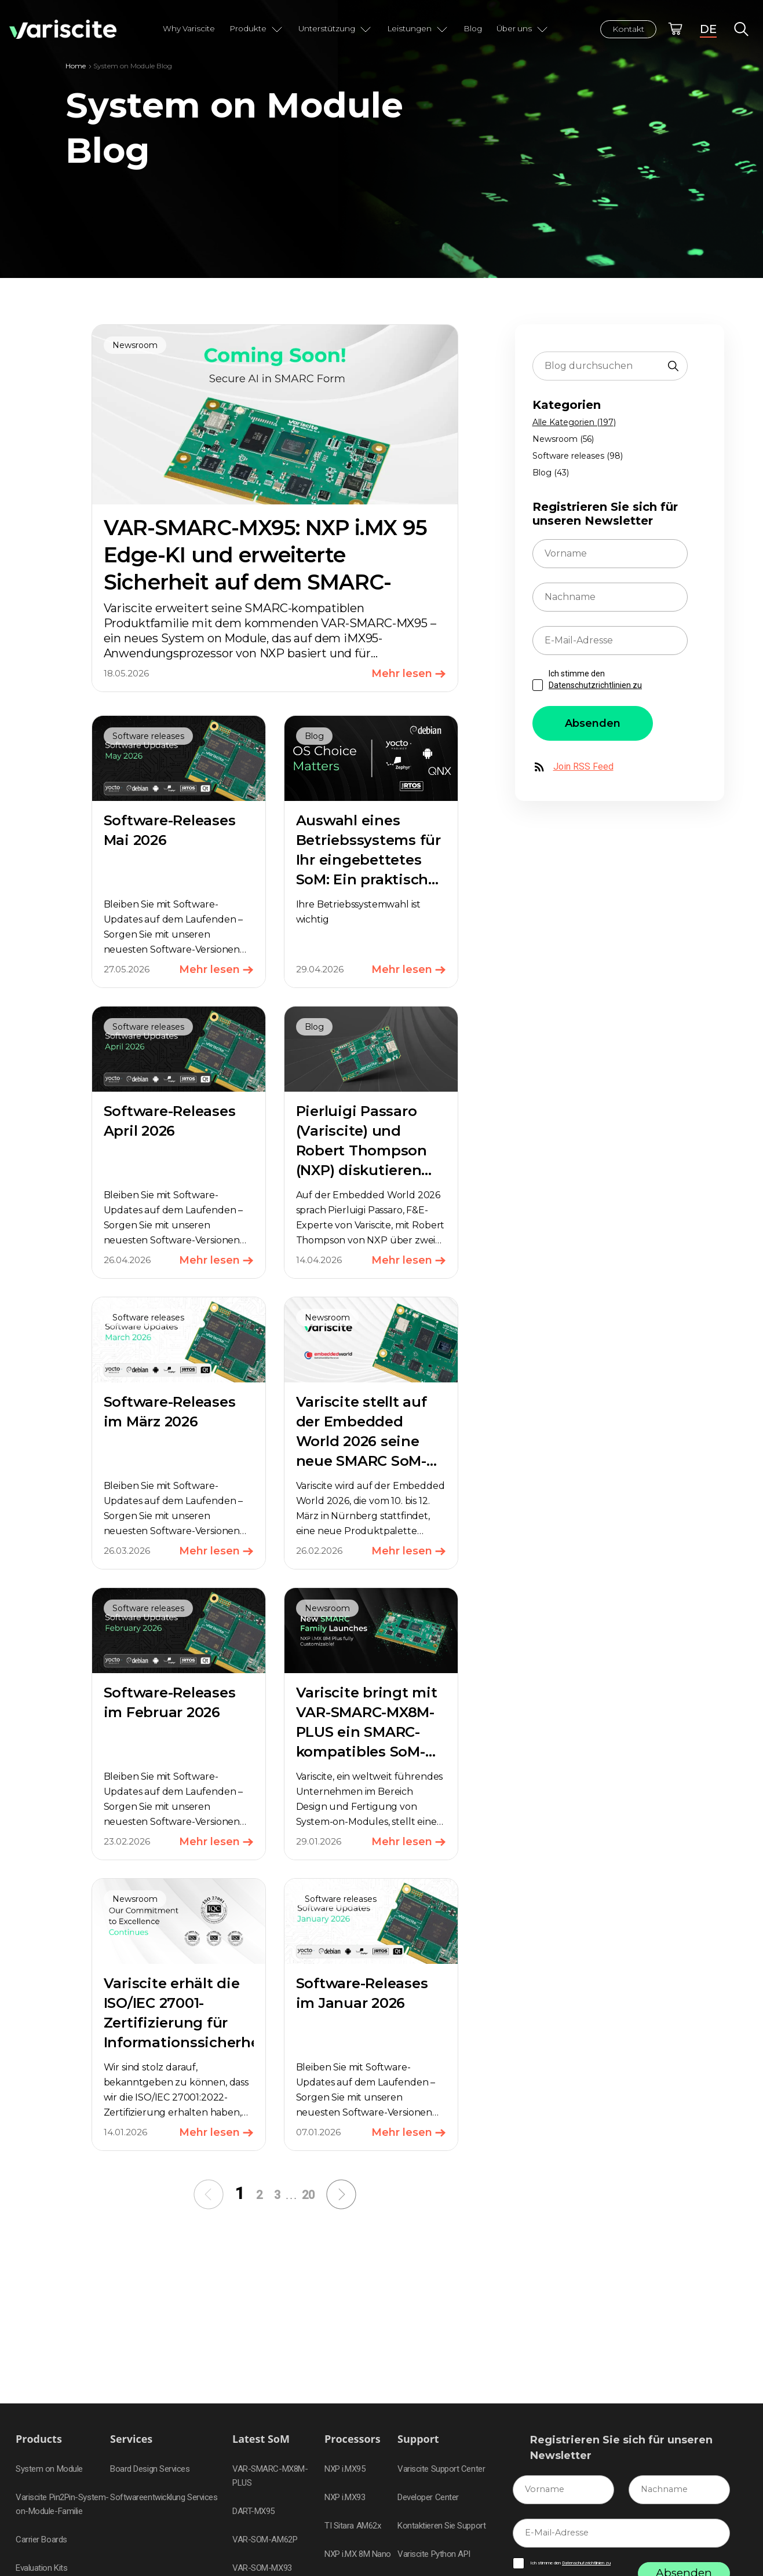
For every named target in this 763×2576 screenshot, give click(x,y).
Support (418, 2439)
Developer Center (428, 2497)
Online (675, 29)
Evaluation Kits (41, 2568)
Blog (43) (550, 472)
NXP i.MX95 (345, 2469)
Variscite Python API (433, 2554)
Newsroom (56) (563, 439)
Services (131, 2439)
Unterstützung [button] (335, 29)
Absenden (592, 723)
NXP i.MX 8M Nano (357, 2554)
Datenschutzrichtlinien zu (595, 685)
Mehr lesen (408, 673)
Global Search (741, 29)
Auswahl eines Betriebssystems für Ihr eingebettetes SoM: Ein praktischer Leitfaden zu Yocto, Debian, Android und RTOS (369, 879)
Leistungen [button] (418, 29)
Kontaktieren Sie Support (441, 2525)
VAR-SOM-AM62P (264, 2539)
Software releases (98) (577, 456)
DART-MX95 (253, 2511)
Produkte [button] (256, 29)
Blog (472, 28)
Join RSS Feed (573, 767)
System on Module (49, 2469)
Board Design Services (150, 2469)
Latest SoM (261, 2439)
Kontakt (628, 29)
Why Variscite (189, 28)
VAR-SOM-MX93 (262, 2568)
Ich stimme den (595, 679)
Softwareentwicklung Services (163, 2497)
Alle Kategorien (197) (574, 422)
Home (75, 65)
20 (308, 2195)
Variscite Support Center (441, 2469)
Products (39, 2439)
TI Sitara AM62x (352, 2525)
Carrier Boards (41, 2539)
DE (708, 29)
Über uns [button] (523, 29)
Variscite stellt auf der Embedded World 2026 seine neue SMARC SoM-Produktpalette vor (364, 1441)
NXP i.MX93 (345, 2497)
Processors (352, 2439)
